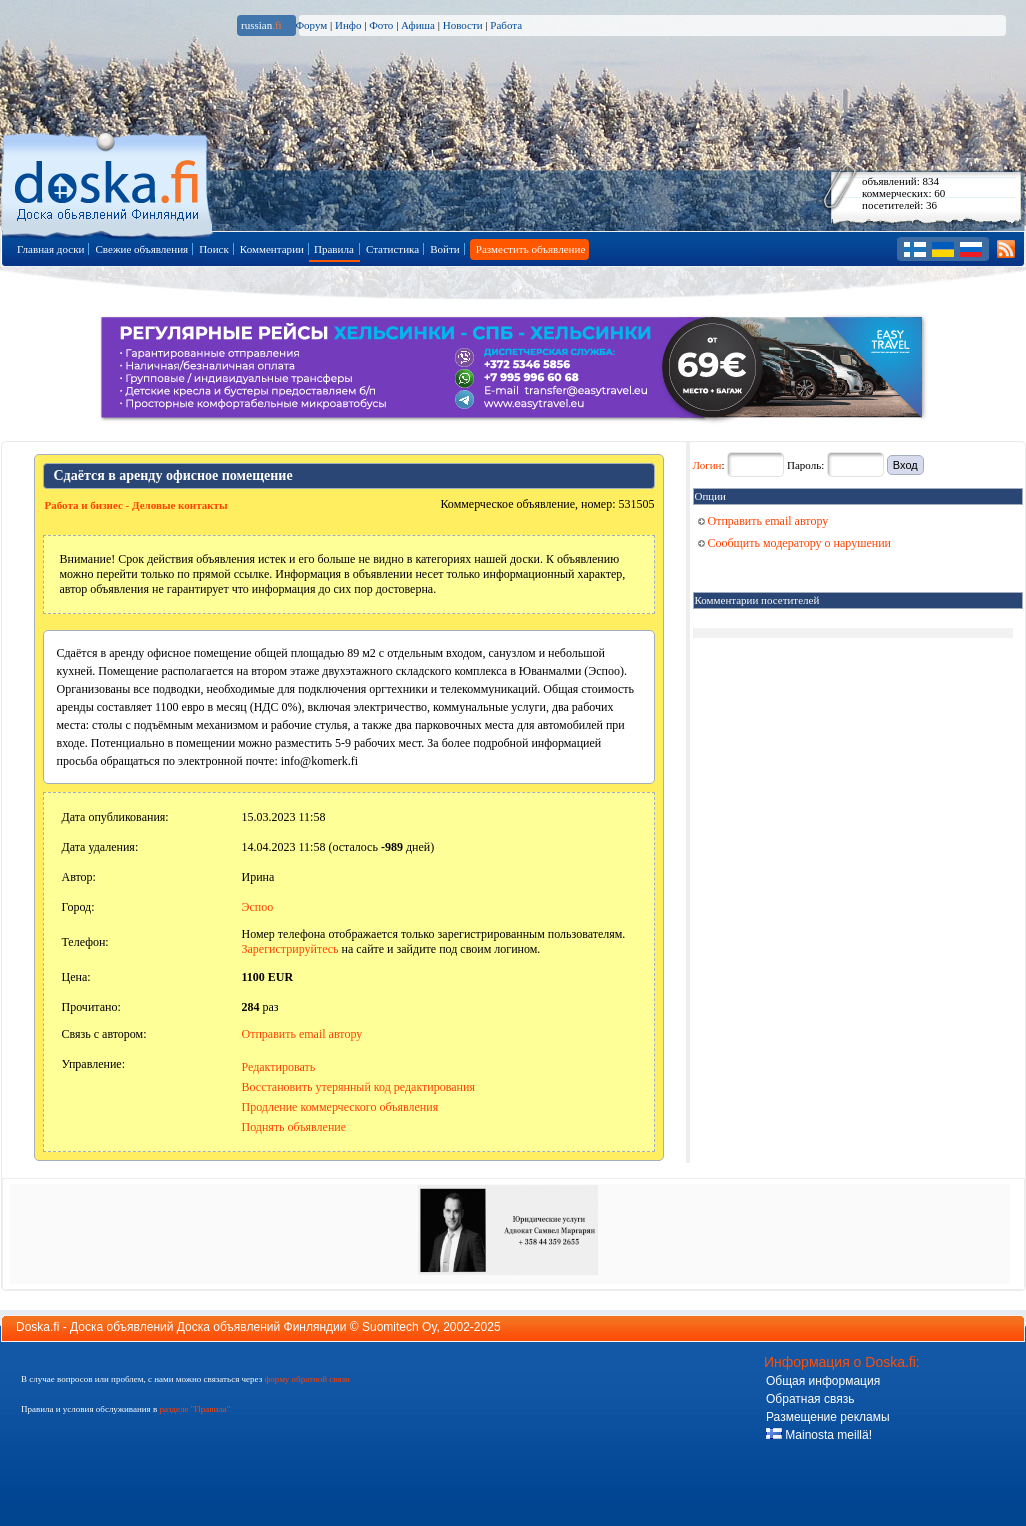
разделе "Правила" (194, 1409)
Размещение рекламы (828, 1417)
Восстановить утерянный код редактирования (358, 1087)
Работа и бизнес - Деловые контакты (136, 505)
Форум (311, 25)
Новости (463, 25)
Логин (707, 465)
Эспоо (258, 907)
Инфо (348, 25)
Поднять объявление (294, 1127)
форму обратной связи (306, 1379)
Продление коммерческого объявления (340, 1107)
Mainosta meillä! (819, 1435)
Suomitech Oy (399, 1327)
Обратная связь (810, 1399)
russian (261, 25)
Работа (506, 25)
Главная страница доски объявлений (108, 181)
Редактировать (279, 1067)
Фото (381, 25)
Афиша (418, 25)
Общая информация (823, 1381)
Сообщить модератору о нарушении (795, 543)
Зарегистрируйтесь (290, 949)
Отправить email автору (302, 1034)
